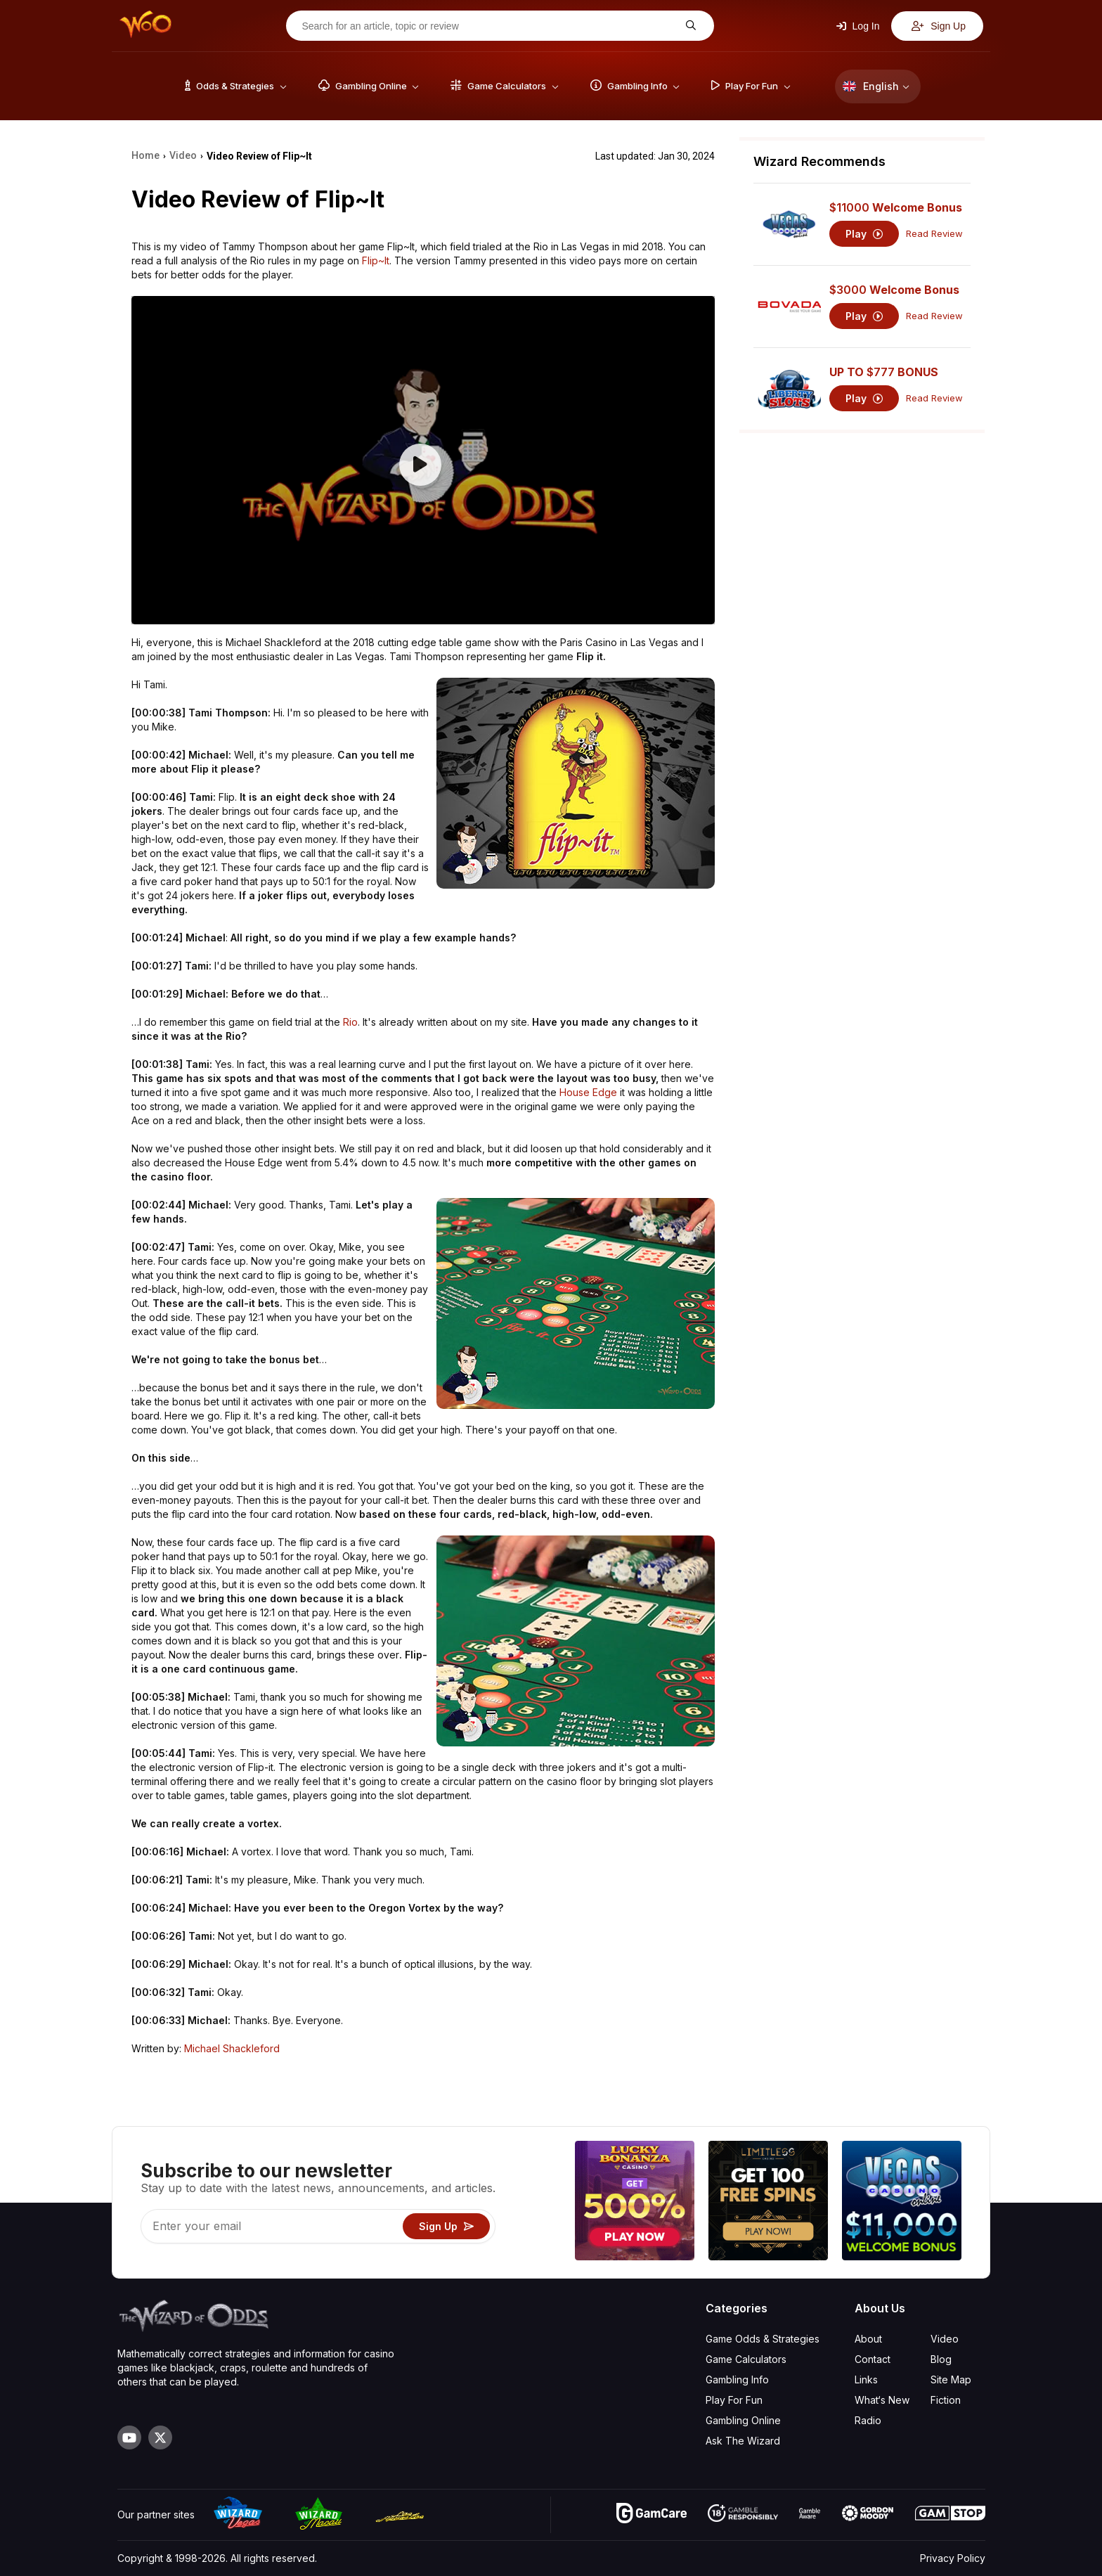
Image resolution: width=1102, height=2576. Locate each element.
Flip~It (375, 260)
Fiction (946, 2400)
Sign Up (939, 26)
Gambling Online (743, 2420)
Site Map (951, 2379)
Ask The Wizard (743, 2441)
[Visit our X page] (160, 2437)
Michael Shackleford (232, 2048)
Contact (872, 2359)
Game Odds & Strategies (762, 2339)
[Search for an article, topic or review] (489, 26)
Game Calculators (746, 2359)
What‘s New (882, 2400)
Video (945, 2339)
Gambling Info (737, 2379)
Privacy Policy (952, 2558)
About (868, 2339)
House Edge (588, 1092)
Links (866, 2379)
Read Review (934, 233)
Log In (858, 26)
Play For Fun (734, 2400)
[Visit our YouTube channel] (129, 2437)
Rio (350, 1022)
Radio (868, 2420)
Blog (941, 2359)
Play (864, 234)
